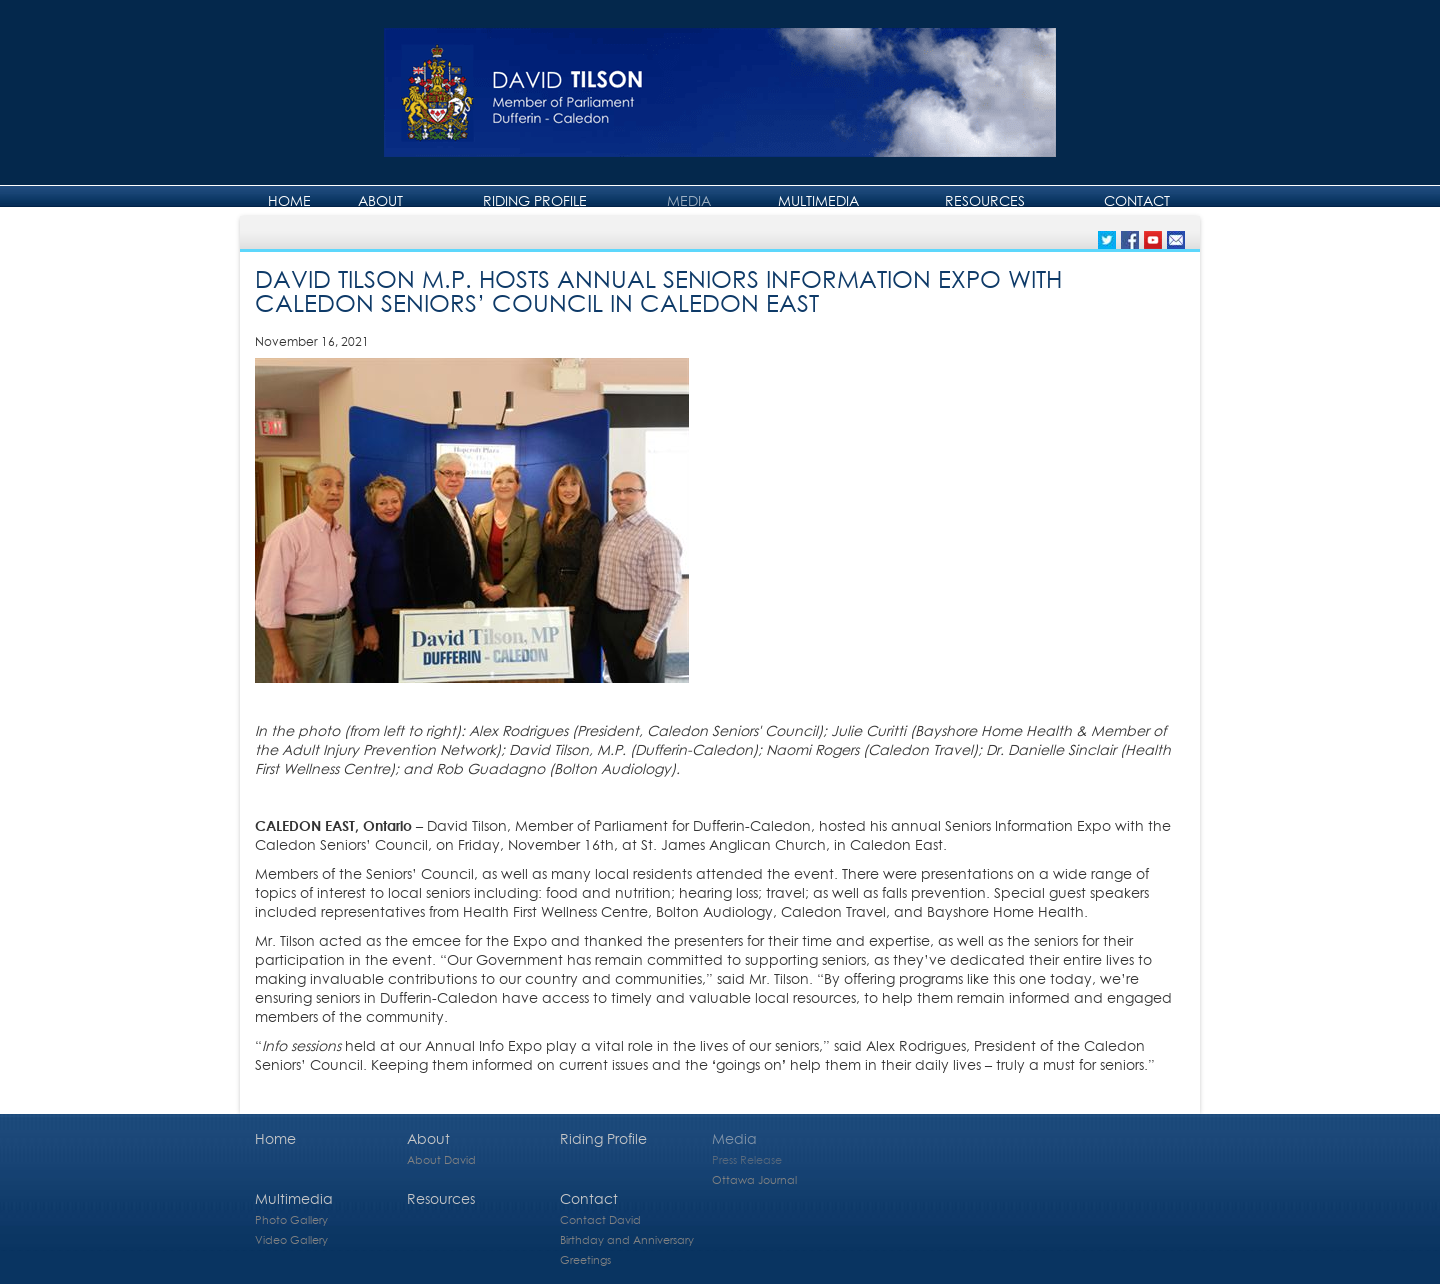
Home (289, 200)
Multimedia (818, 200)
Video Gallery (291, 1239)
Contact (1137, 200)
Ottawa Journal (754, 1179)
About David (441, 1159)
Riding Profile (535, 200)
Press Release (747, 1159)
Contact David (600, 1219)
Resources (985, 200)
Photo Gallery (291, 1219)
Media (689, 200)
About (380, 200)
